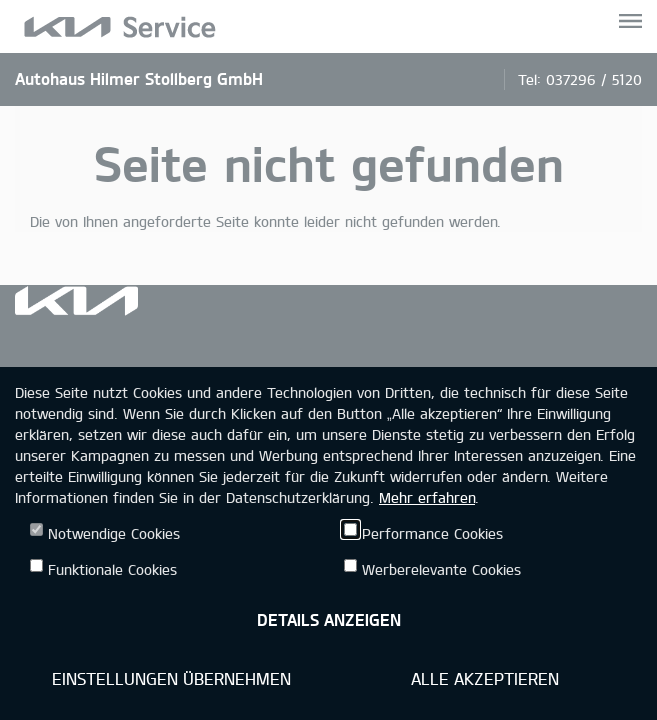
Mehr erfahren (427, 497)
